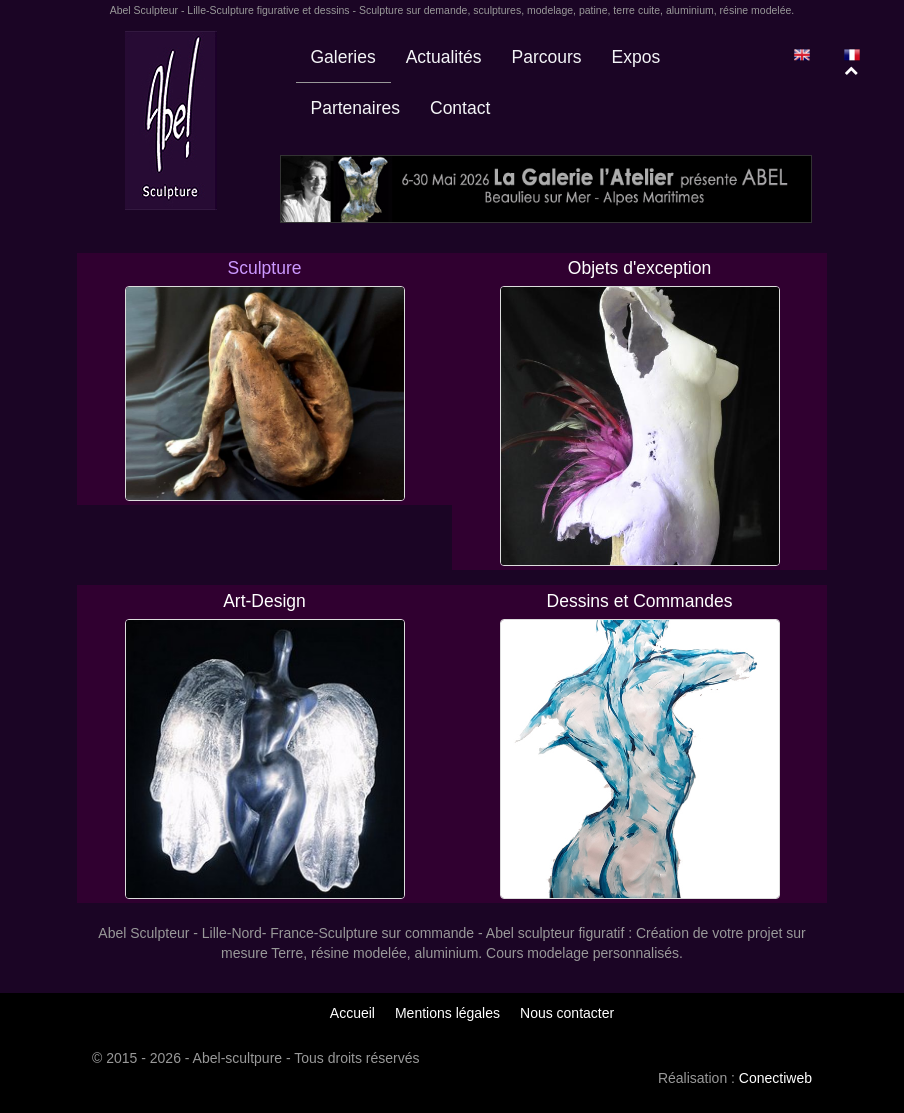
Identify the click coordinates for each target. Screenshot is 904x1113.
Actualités (444, 57)
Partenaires (356, 108)
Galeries (343, 57)
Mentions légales (447, 1013)
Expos (636, 57)
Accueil (352, 1013)
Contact (460, 108)
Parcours (547, 57)
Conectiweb (775, 1078)
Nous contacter (567, 1013)
